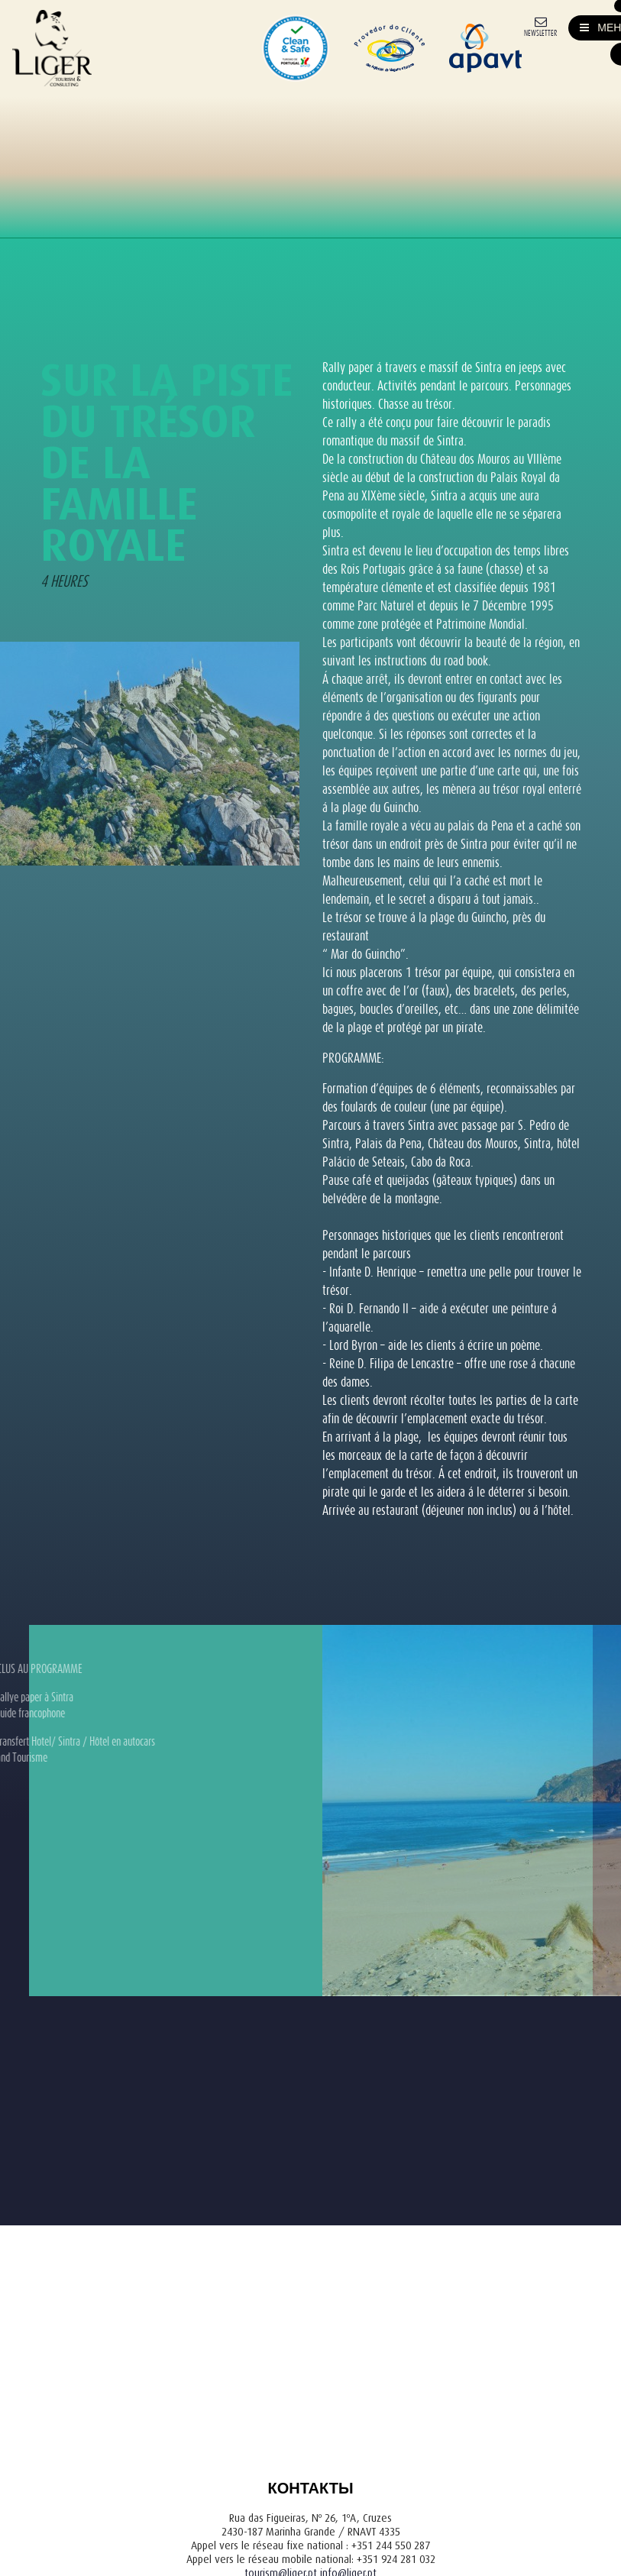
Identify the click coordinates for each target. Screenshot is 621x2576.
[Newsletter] (540, 25)
